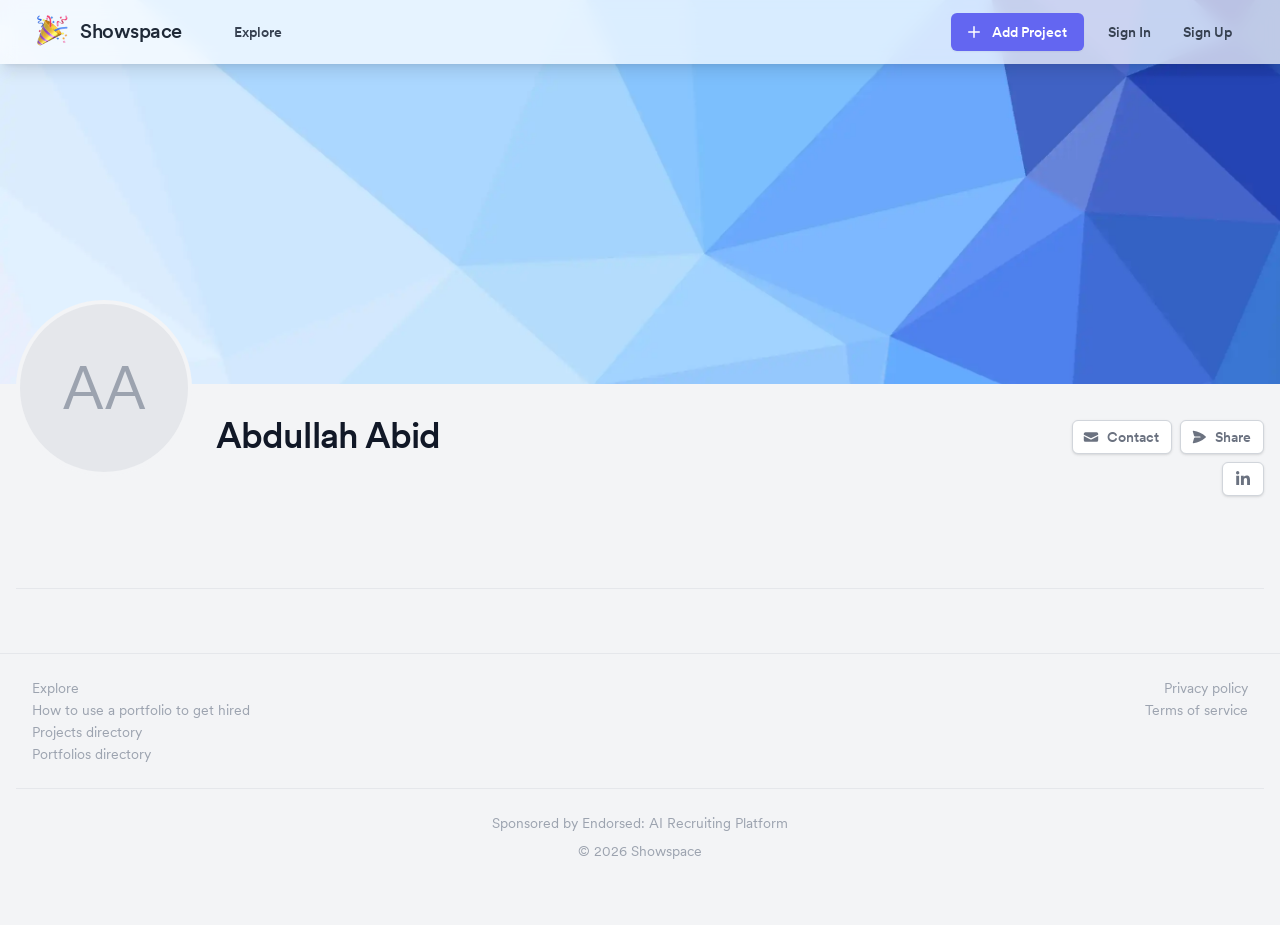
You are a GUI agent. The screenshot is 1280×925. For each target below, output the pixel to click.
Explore (258, 32)
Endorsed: (613, 823)
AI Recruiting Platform (718, 823)
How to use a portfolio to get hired (141, 710)
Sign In (1129, 32)
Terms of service (1196, 710)
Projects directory (87, 732)
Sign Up (1207, 32)
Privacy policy (1206, 688)
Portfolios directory (91, 754)
